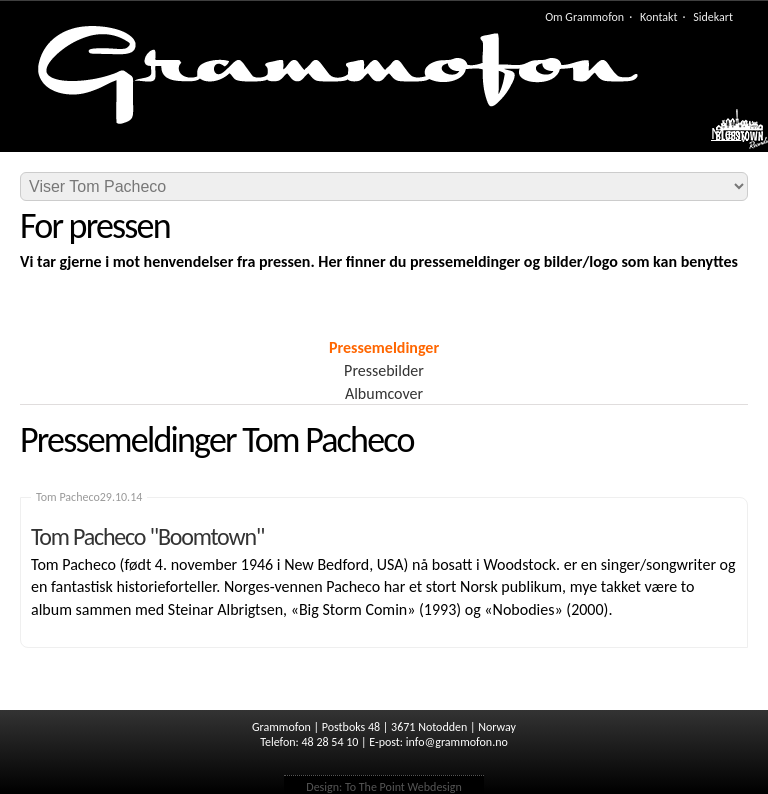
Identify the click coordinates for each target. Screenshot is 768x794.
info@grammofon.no (457, 742)
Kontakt (659, 17)
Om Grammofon (584, 17)
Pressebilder (384, 370)
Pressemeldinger (384, 347)
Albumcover (384, 393)
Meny (729, 134)
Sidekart (713, 17)
